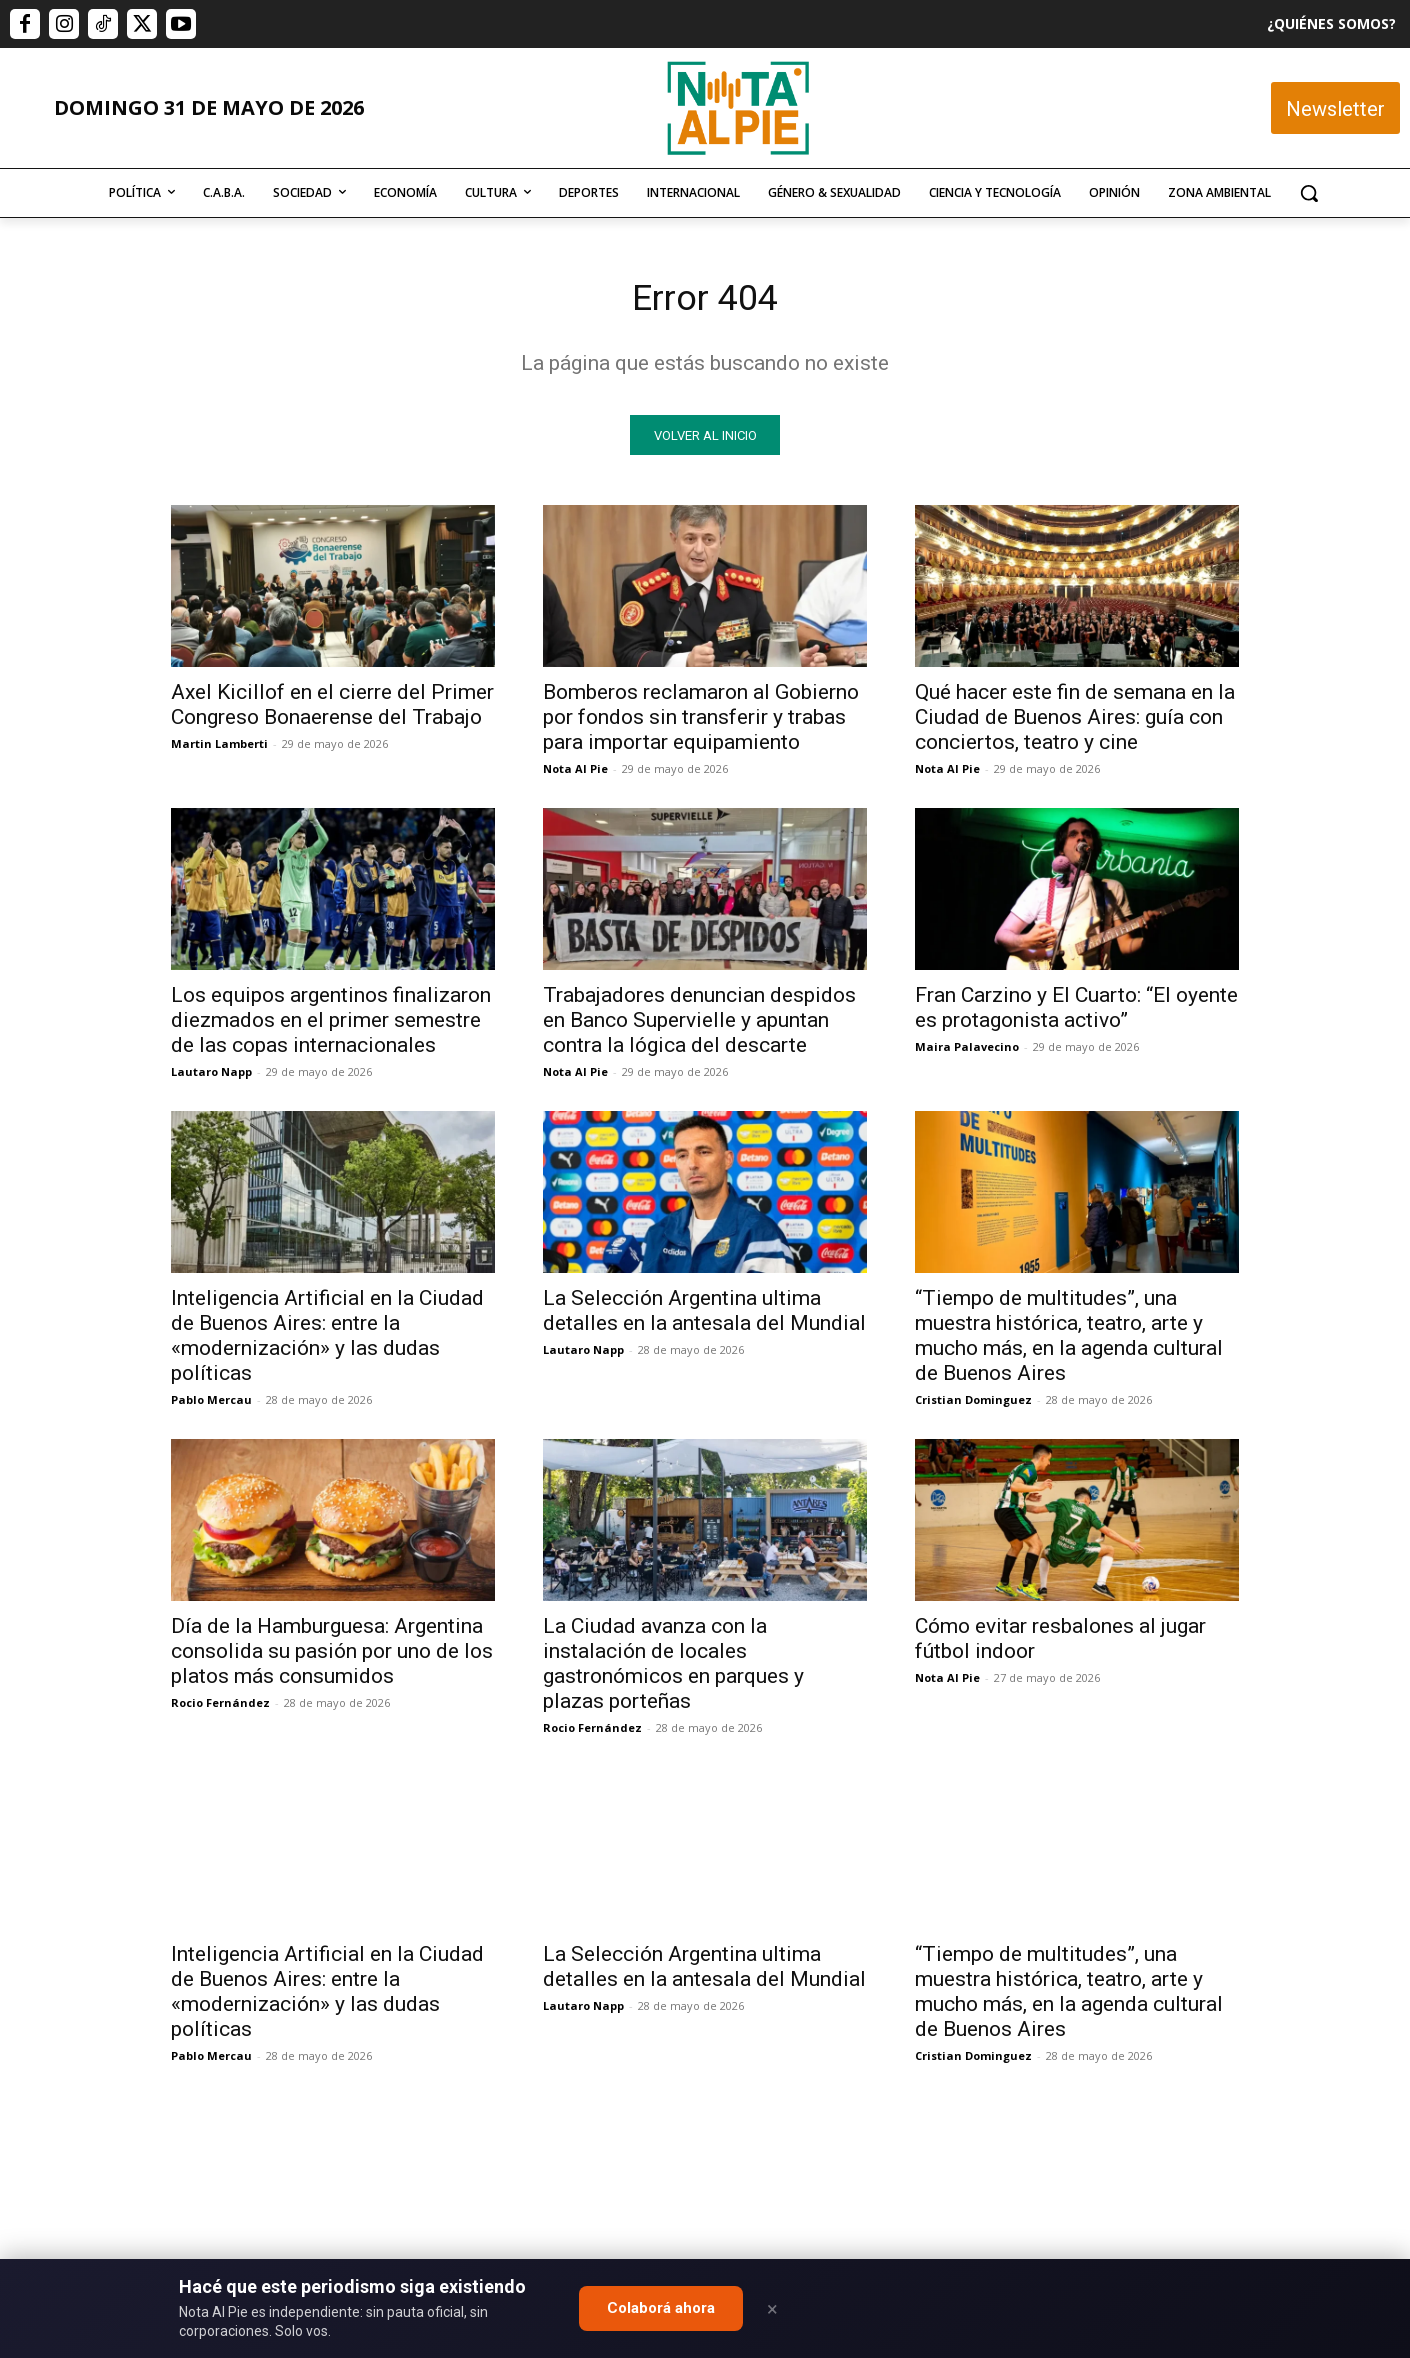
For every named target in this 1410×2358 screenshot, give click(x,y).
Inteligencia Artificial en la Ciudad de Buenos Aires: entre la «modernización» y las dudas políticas (327, 1341)
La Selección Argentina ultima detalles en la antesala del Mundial (704, 1316)
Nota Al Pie (575, 774)
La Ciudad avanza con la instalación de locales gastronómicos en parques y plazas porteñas (673, 1669)
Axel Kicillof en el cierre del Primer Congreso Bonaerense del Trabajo (332, 710)
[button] (1309, 193)
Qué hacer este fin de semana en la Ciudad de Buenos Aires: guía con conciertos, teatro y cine (1075, 723)
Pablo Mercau (211, 1405)
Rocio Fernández (220, 1708)
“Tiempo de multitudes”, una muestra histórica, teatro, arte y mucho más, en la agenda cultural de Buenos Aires (1069, 1341)
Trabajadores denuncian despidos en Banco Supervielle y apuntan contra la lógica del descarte (699, 1026)
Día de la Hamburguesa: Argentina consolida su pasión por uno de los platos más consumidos (332, 1657)
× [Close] (772, 2309)
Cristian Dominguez (973, 1405)
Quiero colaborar (1310, 1933)
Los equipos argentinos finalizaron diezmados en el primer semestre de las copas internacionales (331, 1026)
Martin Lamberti (219, 749)
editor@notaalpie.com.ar (617, 2248)
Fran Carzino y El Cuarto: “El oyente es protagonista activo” (1076, 1013)
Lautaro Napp (211, 1077)
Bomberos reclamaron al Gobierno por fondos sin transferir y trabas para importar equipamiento (701, 723)
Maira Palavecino (967, 1052)
